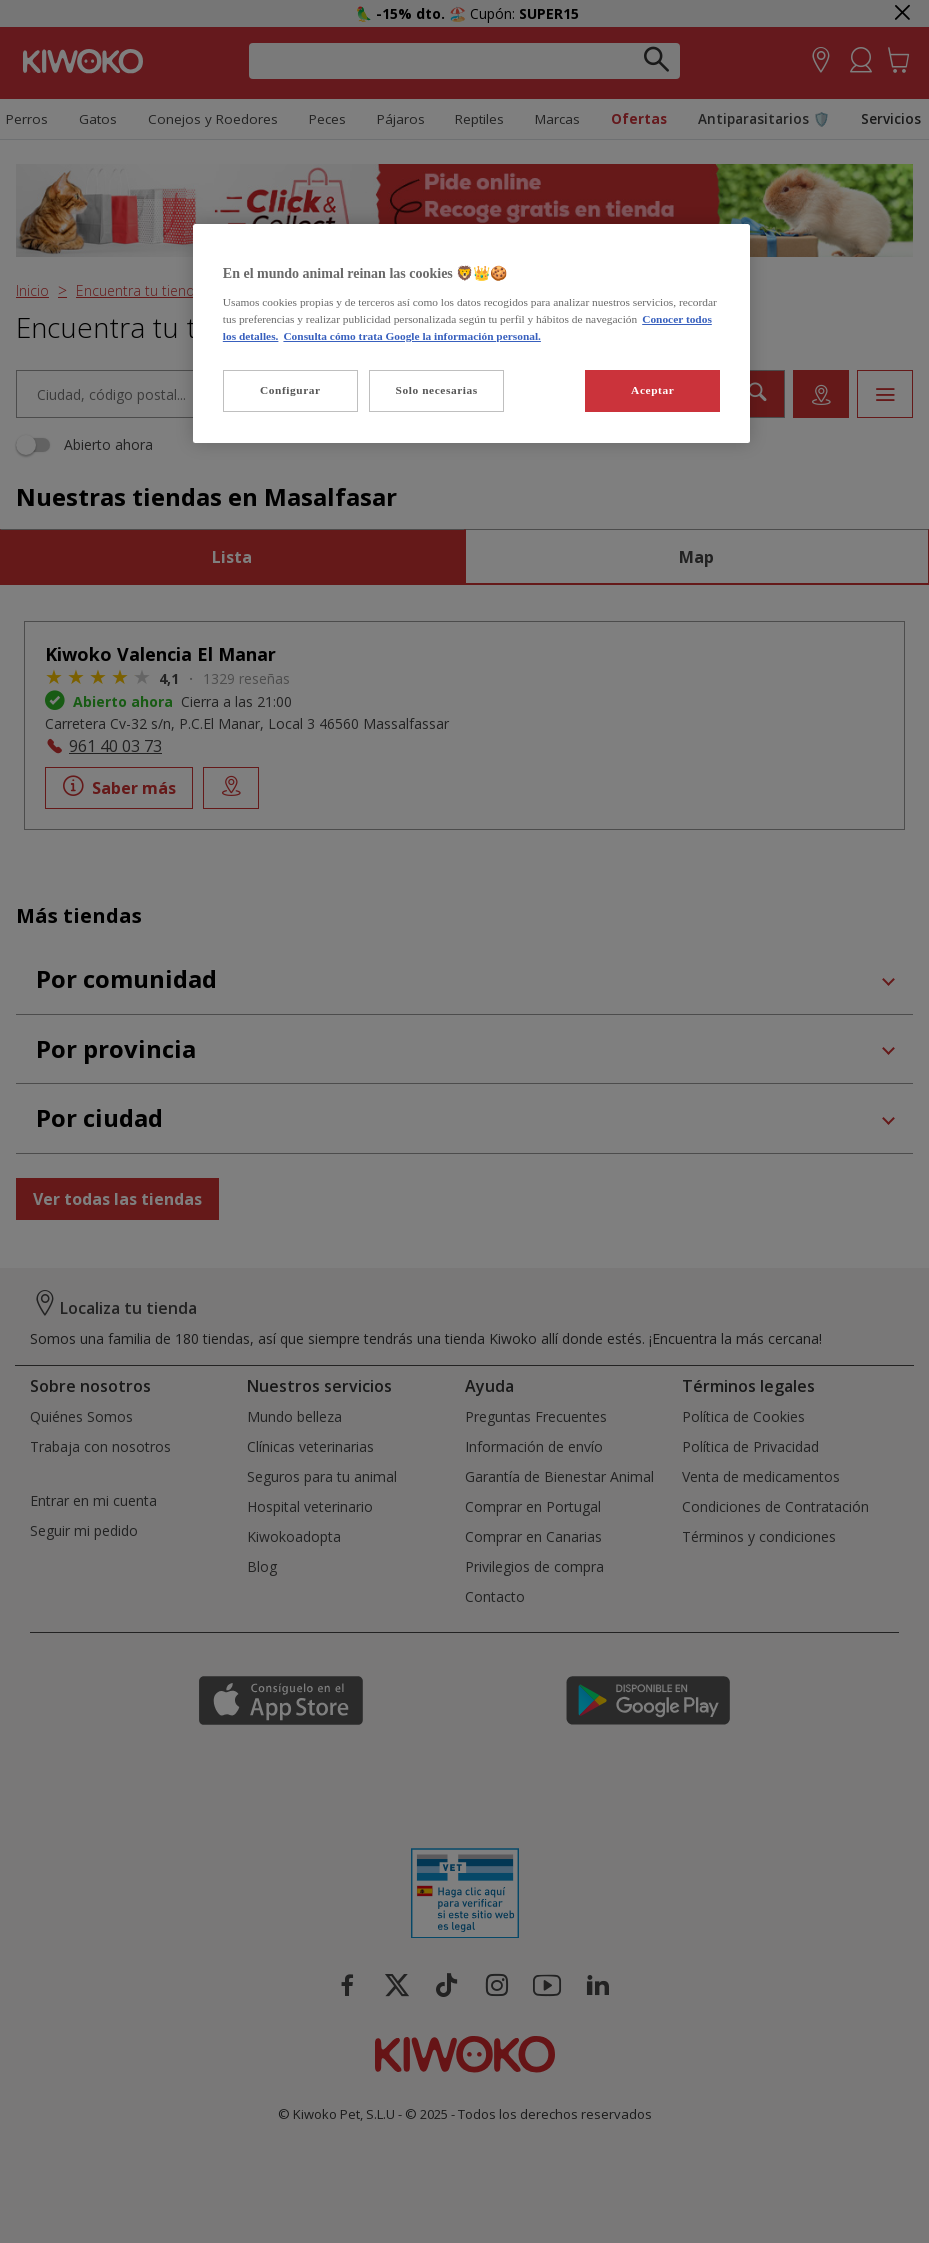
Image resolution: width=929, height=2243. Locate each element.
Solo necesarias (437, 390)
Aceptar (652, 390)
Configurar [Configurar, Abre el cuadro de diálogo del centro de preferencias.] (290, 390)
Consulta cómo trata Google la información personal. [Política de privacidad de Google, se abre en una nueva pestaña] (412, 336)
